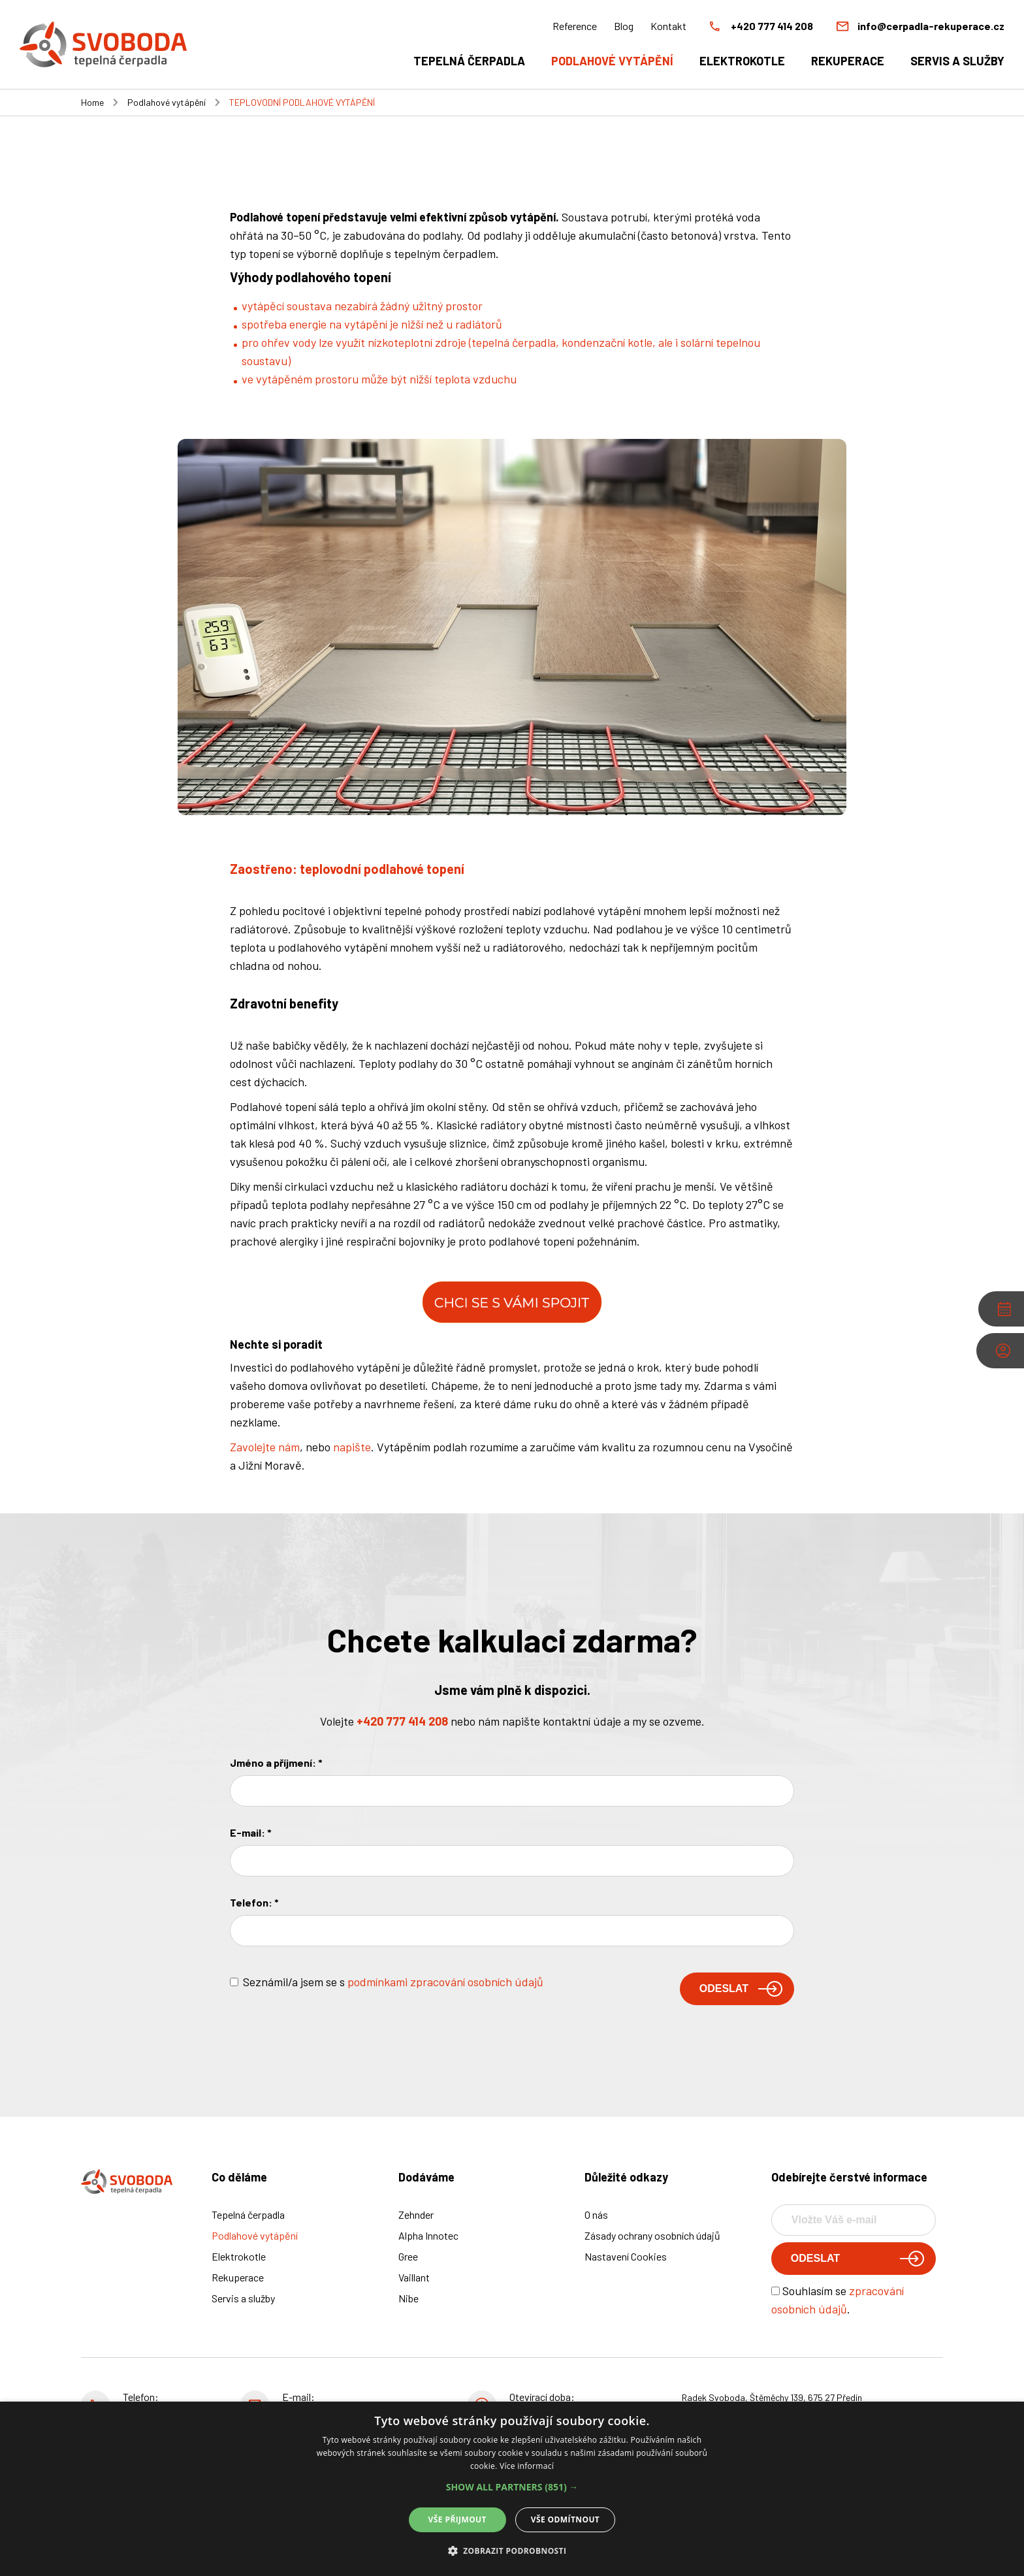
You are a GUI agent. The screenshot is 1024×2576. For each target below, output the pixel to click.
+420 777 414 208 (402, 1721)
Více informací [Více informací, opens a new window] (527, 2465)
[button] (512, 2487)
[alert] (512, 2489)
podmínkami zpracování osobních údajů (445, 1981)
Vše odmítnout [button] (565, 2519)
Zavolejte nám (265, 1447)
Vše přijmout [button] (457, 2519)
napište (352, 1447)
